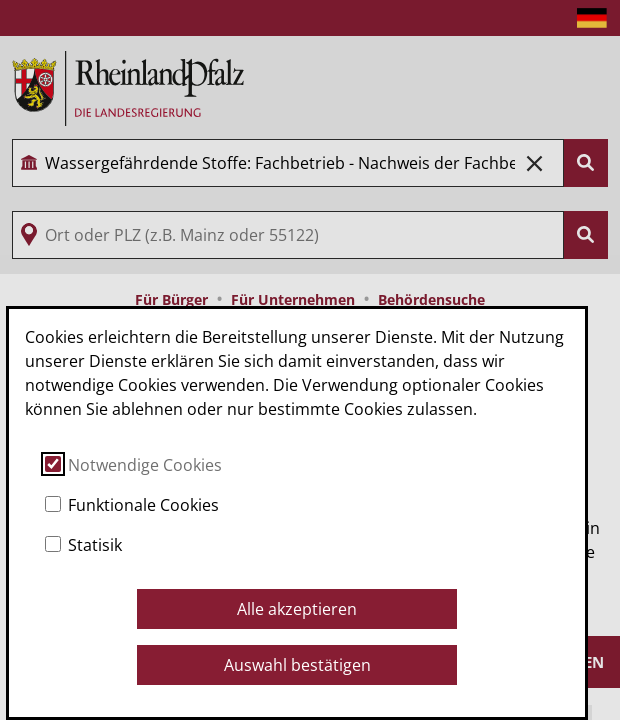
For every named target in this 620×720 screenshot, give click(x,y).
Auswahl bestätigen (297, 665)
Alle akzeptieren (297, 609)
